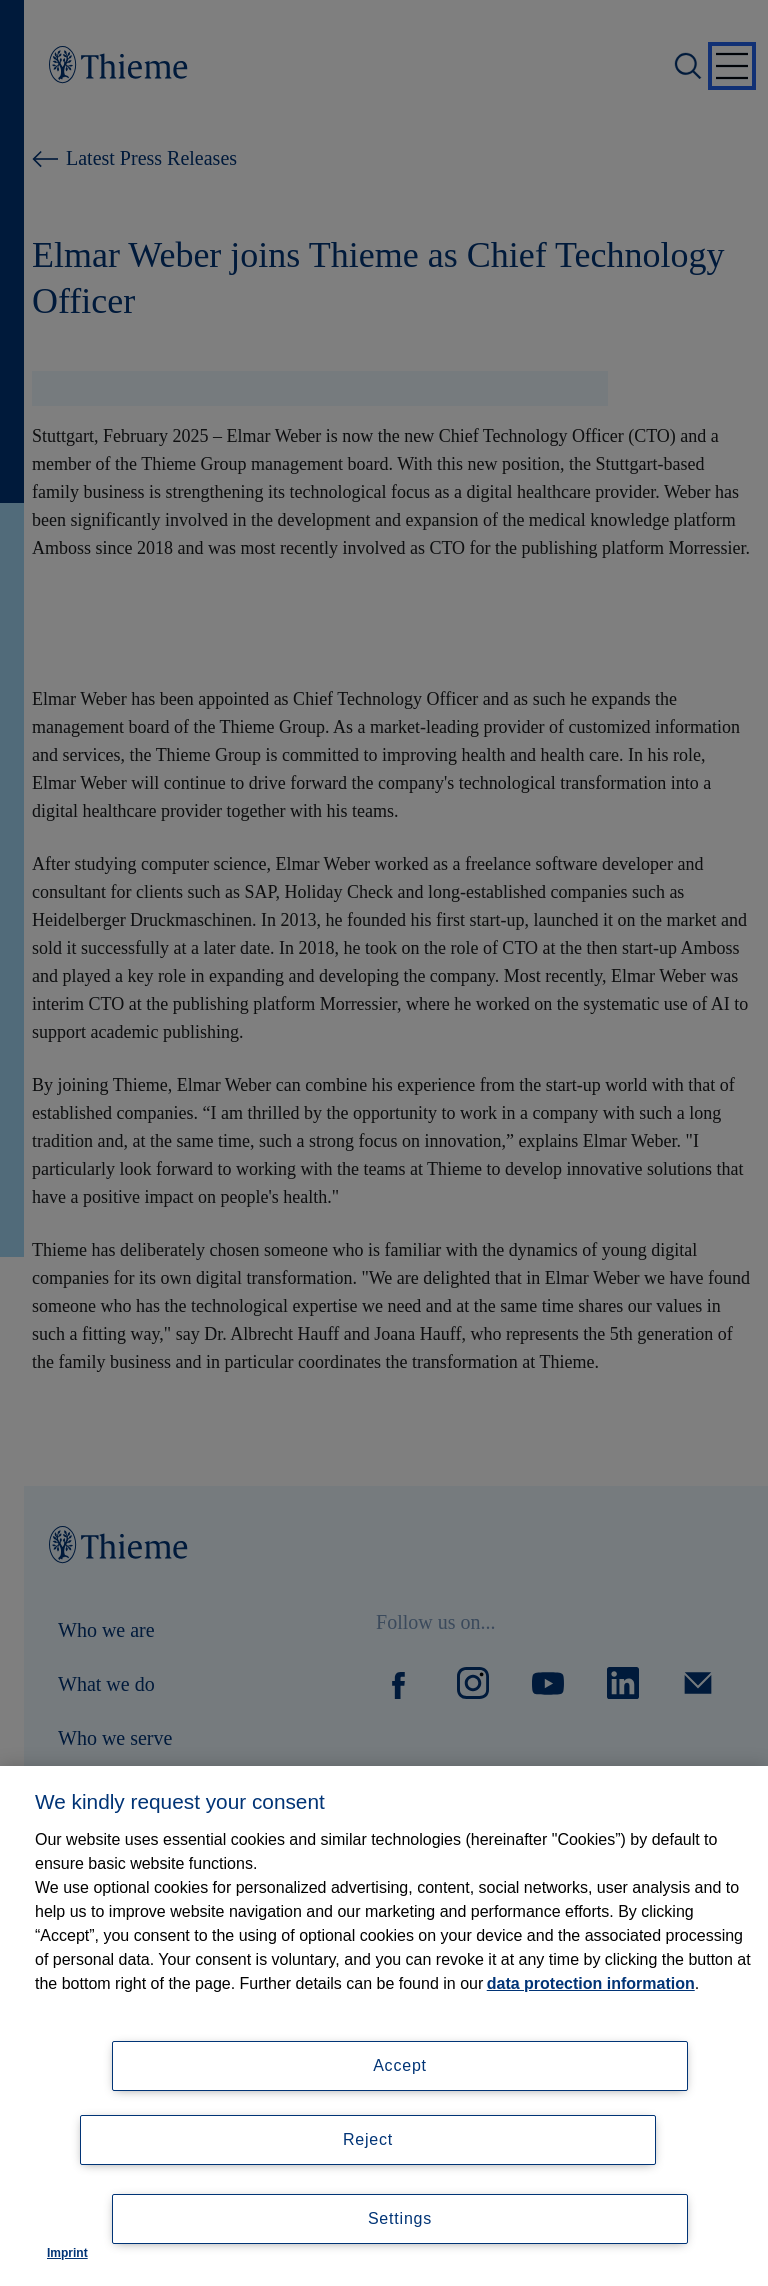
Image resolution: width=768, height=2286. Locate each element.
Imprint (67, 2253)
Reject (368, 2139)
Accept (400, 2065)
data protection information (591, 1983)
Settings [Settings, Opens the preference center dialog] (400, 2218)
